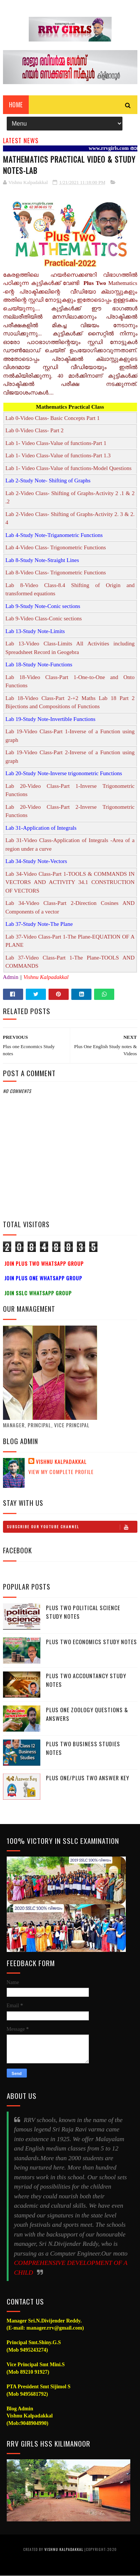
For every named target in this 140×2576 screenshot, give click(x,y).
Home (16, 105)
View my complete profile (61, 1472)
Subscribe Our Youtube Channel (72, 1527)
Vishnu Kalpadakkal (61, 1461)
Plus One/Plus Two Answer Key (87, 1778)
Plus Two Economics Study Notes (91, 1642)
